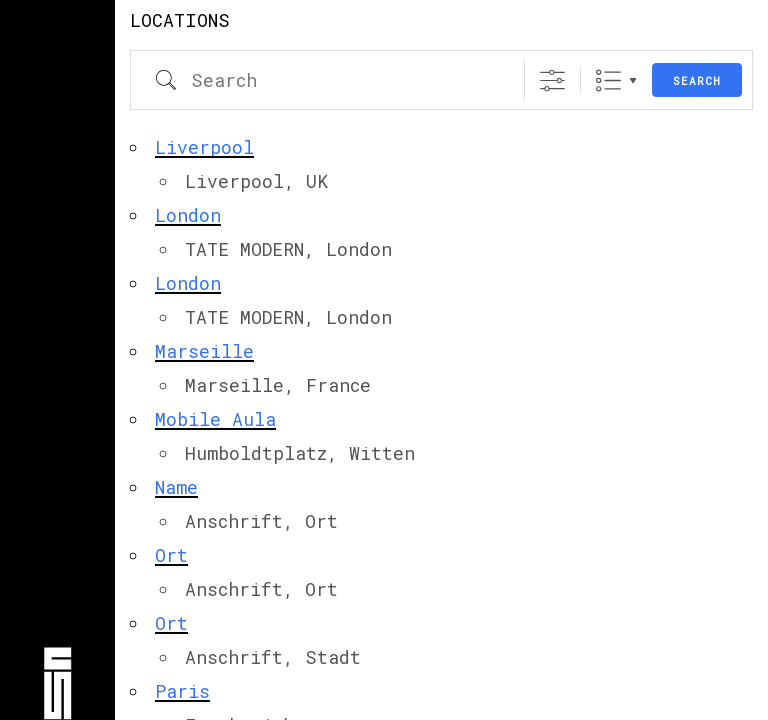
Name (176, 487)
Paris (182, 691)
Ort (171, 555)
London (188, 215)
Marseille (204, 351)
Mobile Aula (215, 419)
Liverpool (204, 147)
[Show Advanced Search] (552, 80)
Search (697, 80)
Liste (608, 80)
